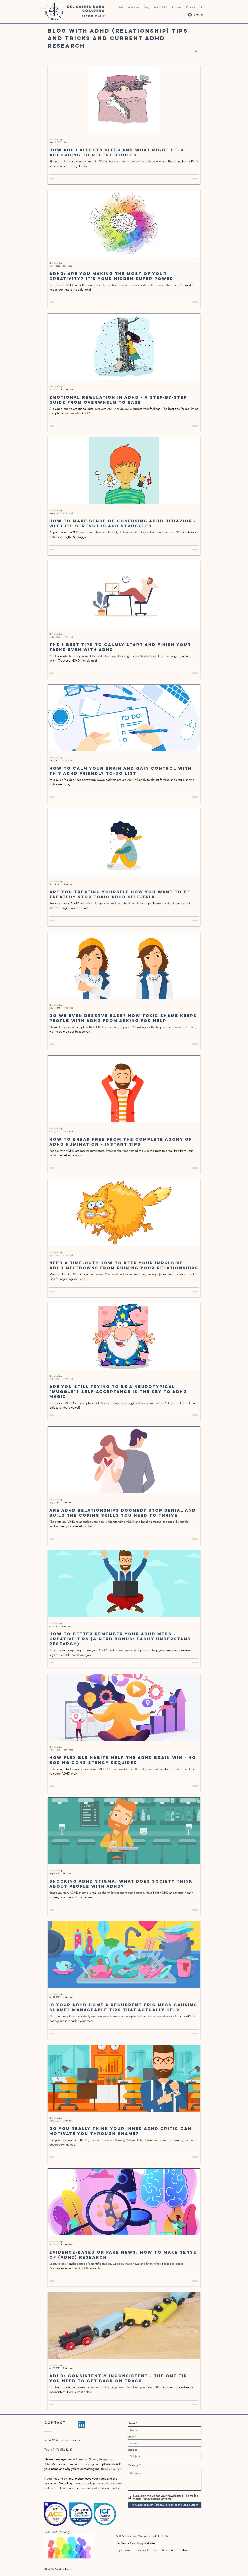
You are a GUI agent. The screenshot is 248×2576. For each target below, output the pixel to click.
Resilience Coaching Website (135, 2543)
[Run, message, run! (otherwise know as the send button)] (164, 2505)
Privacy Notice (146, 2550)
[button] (196, 51)
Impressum (124, 2550)
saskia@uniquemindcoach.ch (63, 2440)
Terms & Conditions (176, 2550)
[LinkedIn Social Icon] (81, 2424)
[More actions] (198, 141)
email (131, 2436)
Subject (132, 2449)
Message (133, 2465)
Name (131, 2423)
